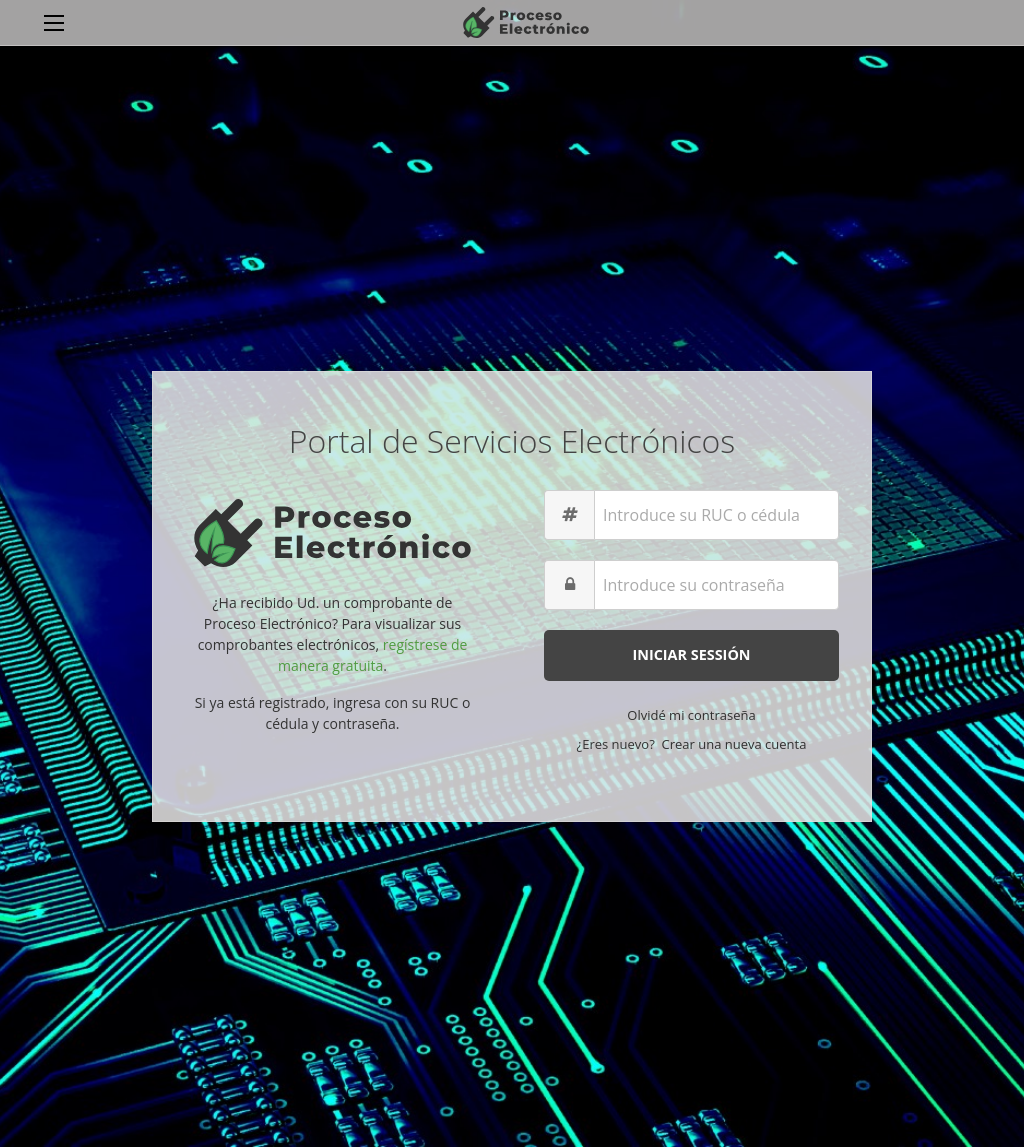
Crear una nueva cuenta (734, 744)
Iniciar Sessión (691, 654)
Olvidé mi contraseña (691, 715)
